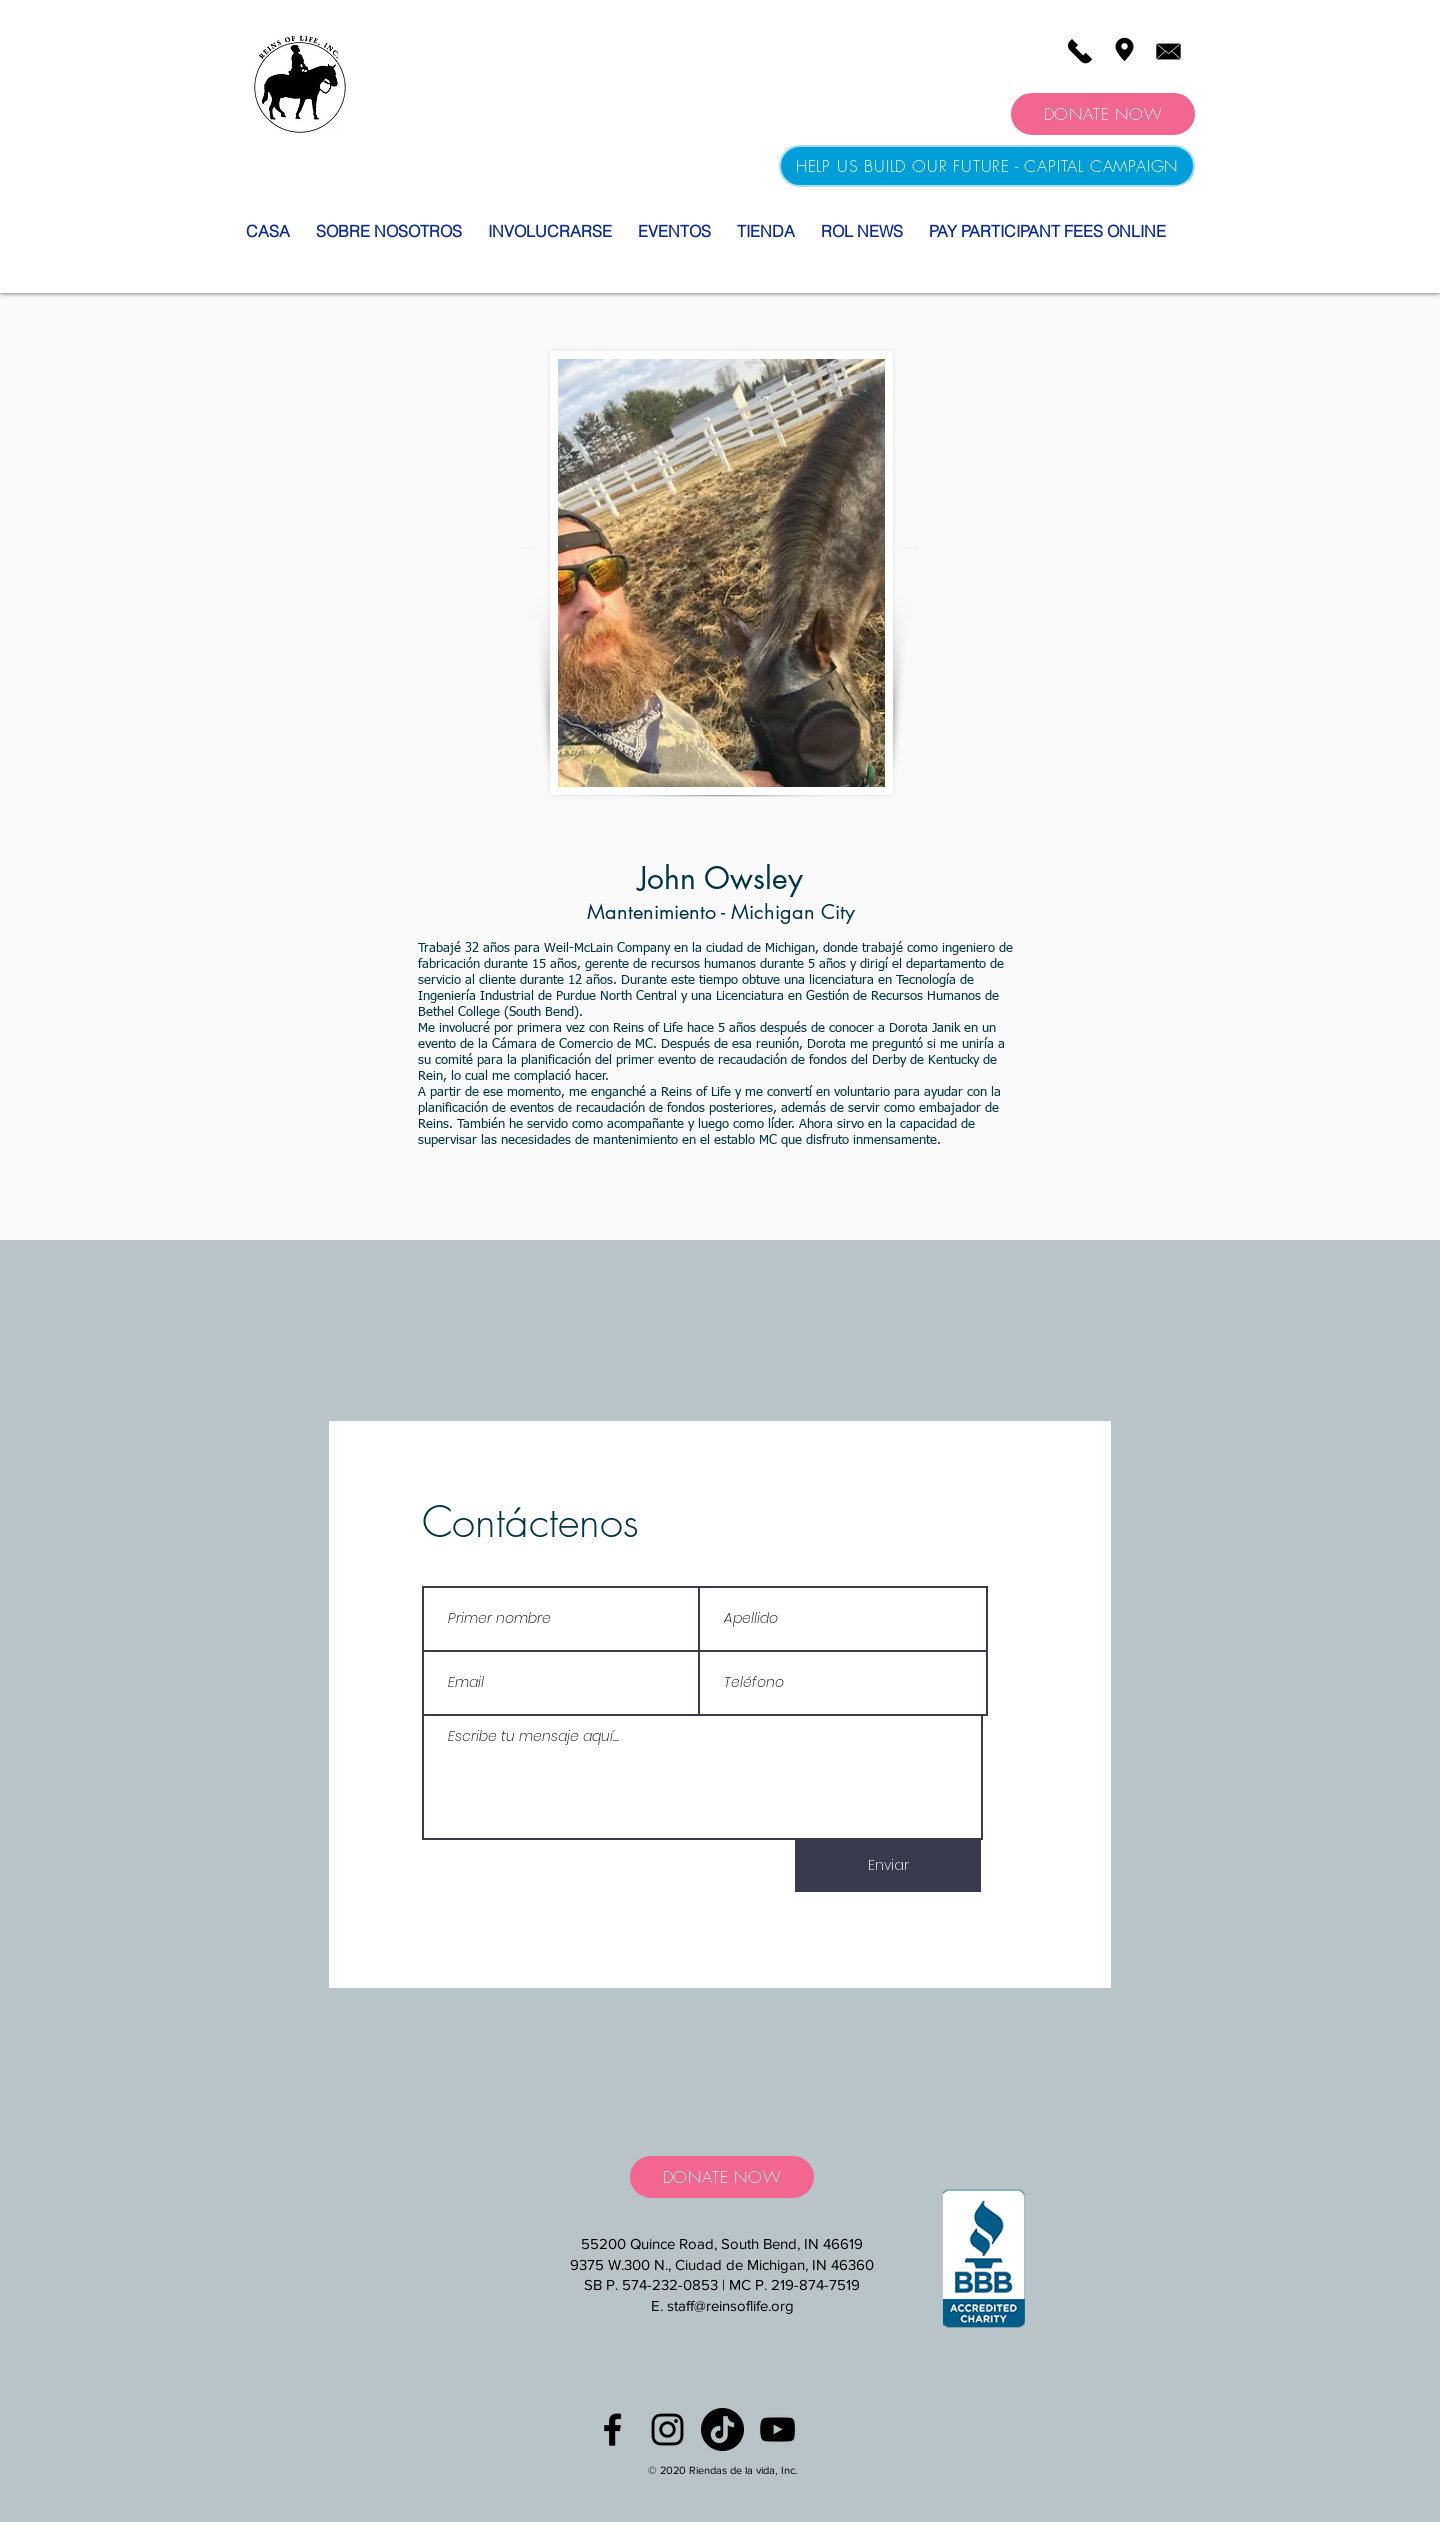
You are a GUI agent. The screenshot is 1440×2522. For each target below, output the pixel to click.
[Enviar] (888, 1866)
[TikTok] (722, 2429)
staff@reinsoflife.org (730, 2305)
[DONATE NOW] (1103, 114)
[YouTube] (777, 2429)
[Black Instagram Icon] (667, 2429)
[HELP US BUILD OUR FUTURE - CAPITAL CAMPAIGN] (987, 166)
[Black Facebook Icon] (612, 2429)
